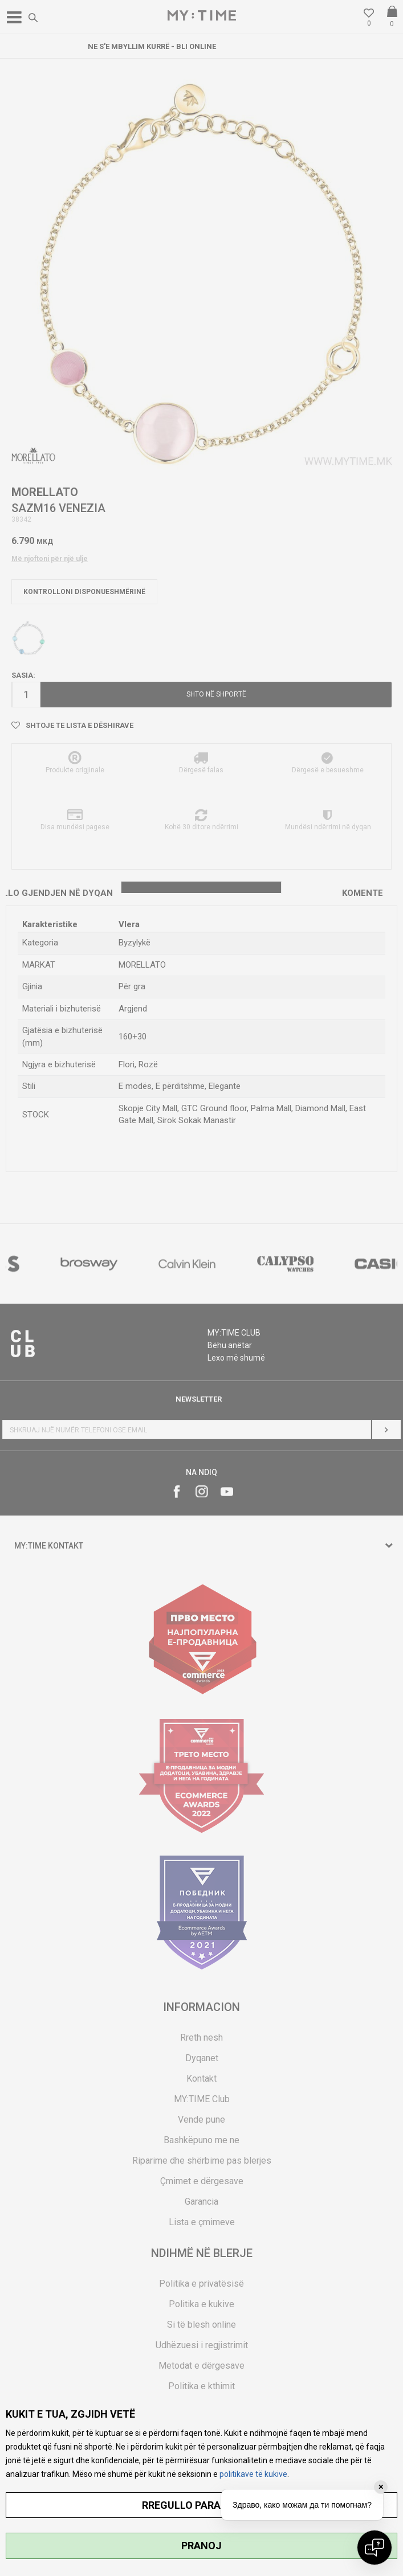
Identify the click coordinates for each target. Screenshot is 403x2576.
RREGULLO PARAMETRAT (202, 2505)
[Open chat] (374, 2547)
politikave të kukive (253, 2474)
